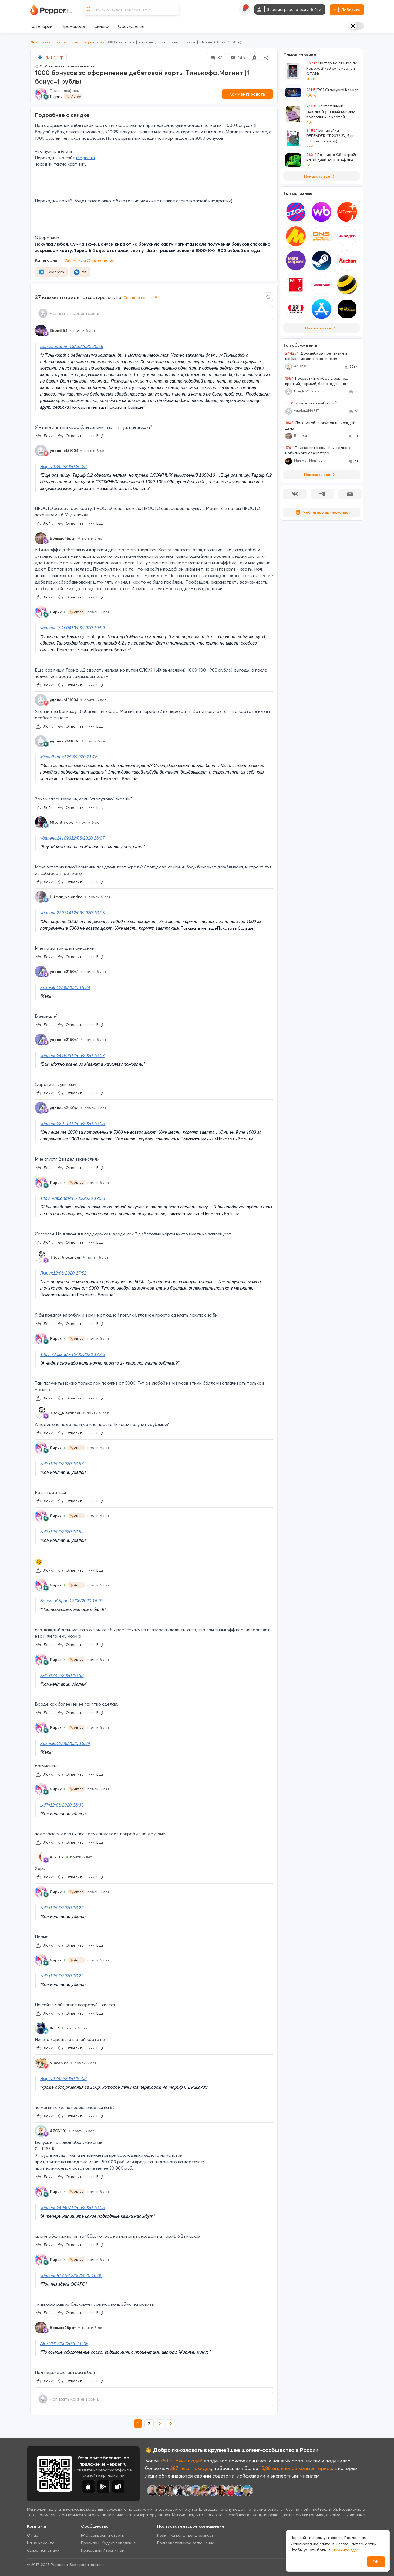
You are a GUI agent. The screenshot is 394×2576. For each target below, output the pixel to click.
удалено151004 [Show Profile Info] (64, 450)
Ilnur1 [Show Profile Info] (55, 2028)
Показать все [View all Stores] (321, 328)
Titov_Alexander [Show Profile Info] (65, 1257)
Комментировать (247, 94)
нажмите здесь (346, 2549)
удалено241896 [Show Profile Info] (64, 741)
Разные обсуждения (85, 42)
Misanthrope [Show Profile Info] (61, 822)
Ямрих (56, 96)
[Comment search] (268, 297)
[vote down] (40, 57)
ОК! (376, 2561)
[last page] (170, 2423)
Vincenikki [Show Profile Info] (59, 2062)
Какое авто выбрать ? (311, 403)
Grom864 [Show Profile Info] (59, 330)
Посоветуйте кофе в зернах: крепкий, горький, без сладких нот (316, 381)
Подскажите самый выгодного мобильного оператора (318, 450)
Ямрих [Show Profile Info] (56, 611)
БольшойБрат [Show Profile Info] (63, 538)
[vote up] (61, 57)
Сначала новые (141, 297)
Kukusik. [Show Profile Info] (57, 1857)
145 (237, 57)
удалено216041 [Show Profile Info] (64, 971)
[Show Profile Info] (41, 330)
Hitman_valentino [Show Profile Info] (66, 896)
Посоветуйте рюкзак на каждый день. (320, 425)
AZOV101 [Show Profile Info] (58, 2130)
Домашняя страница (47, 42)
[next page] (160, 2423)
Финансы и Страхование (90, 260)
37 (216, 57)
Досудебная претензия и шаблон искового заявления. (316, 356)
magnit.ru (85, 157)
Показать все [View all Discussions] (320, 474)
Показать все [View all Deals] (320, 176)
